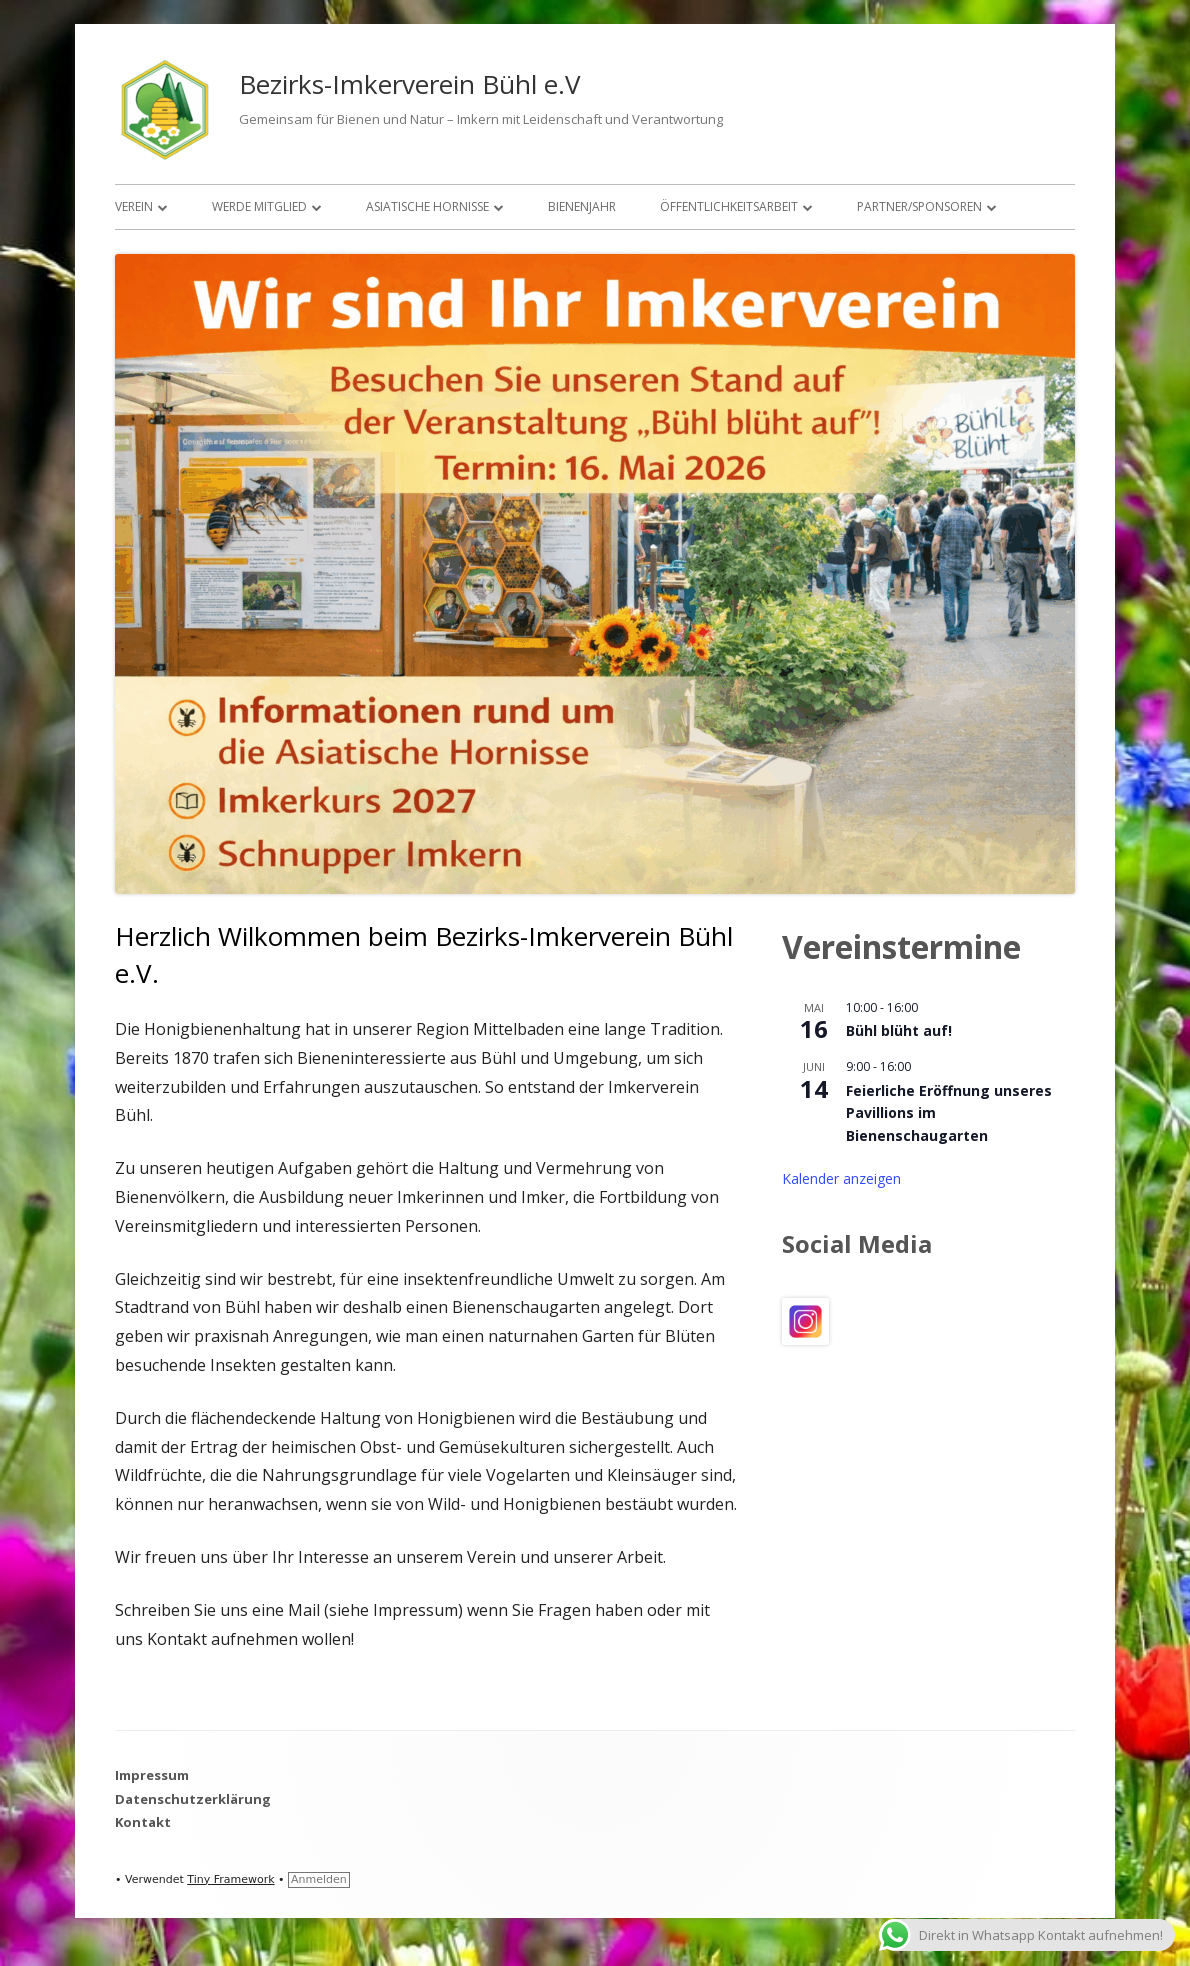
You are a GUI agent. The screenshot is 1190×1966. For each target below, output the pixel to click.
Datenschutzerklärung (193, 1799)
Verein (134, 206)
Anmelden (319, 1879)
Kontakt (143, 1822)
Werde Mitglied (259, 206)
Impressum (152, 1775)
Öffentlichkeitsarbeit (729, 206)
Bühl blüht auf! (899, 1030)
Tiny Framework (230, 1879)
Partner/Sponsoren (919, 206)
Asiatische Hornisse (427, 206)
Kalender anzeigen (841, 1178)
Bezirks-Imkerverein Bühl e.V (410, 84)
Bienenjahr (582, 206)
